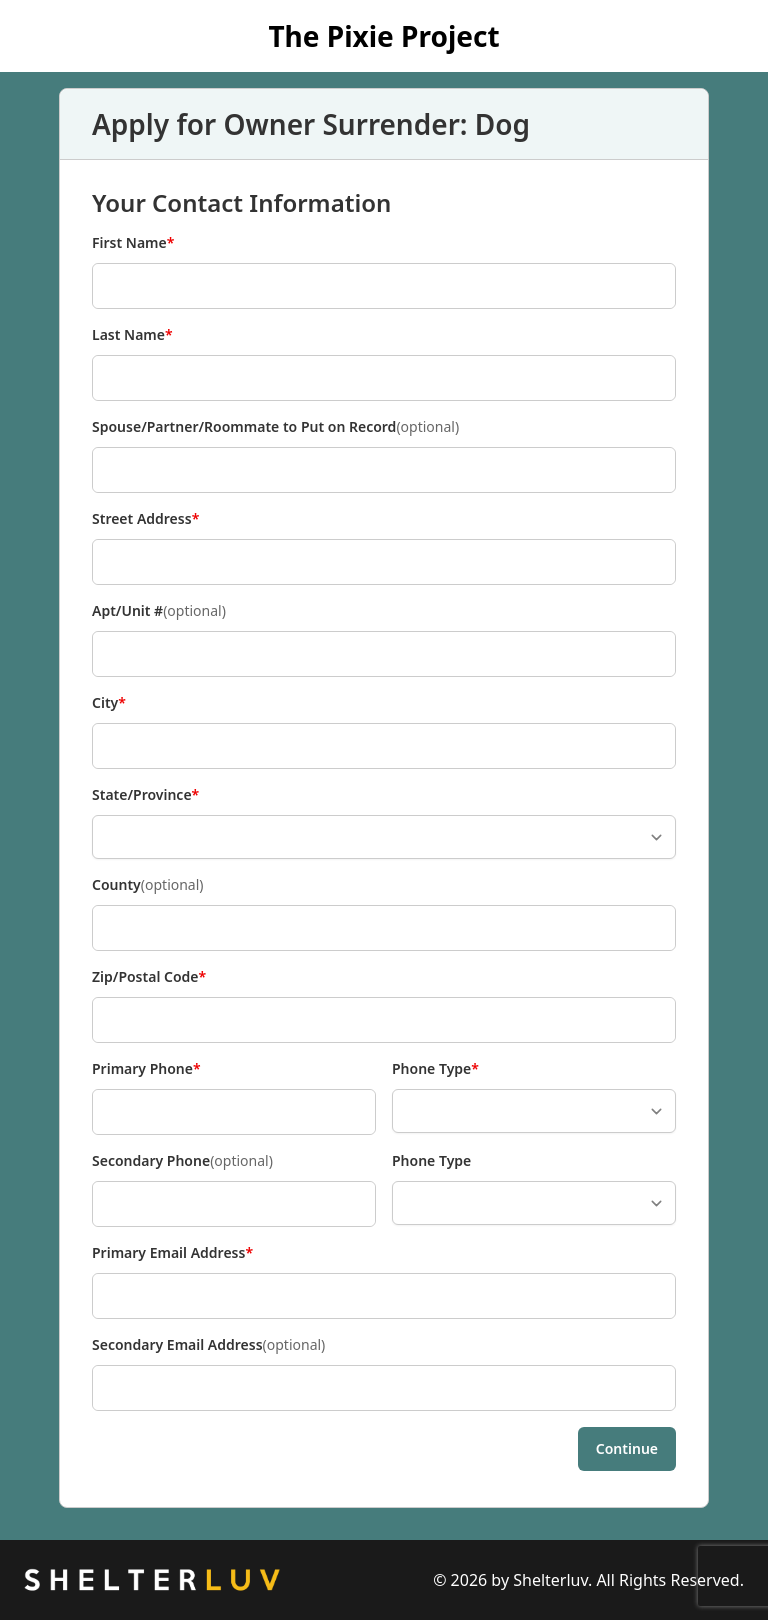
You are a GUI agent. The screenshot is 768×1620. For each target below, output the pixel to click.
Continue (627, 1448)
